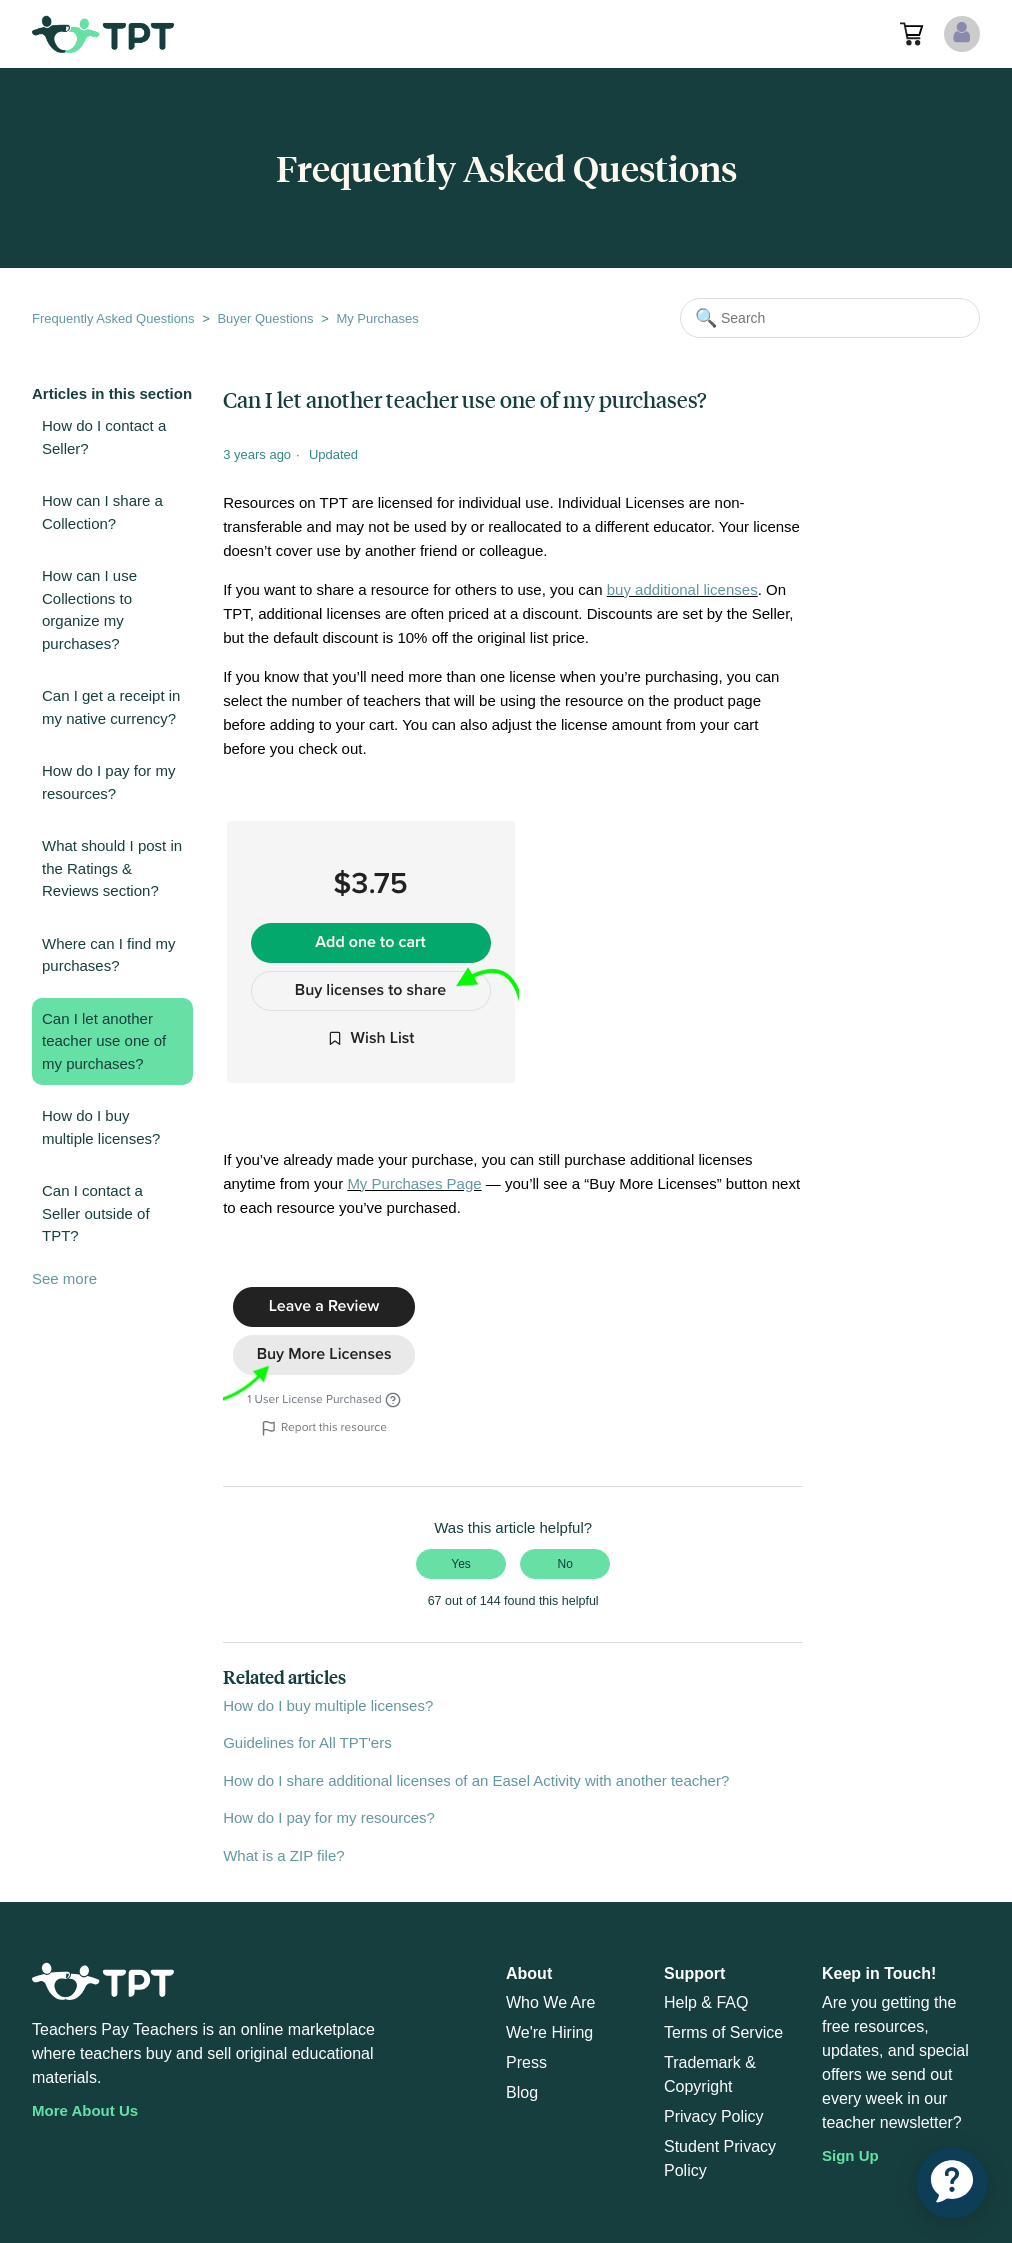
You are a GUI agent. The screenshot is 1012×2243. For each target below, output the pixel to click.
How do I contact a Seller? (104, 437)
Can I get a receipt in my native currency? (111, 707)
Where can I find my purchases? (108, 955)
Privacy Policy (714, 2116)
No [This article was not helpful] (565, 1564)
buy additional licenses (682, 589)
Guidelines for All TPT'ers (307, 1742)
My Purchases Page (414, 1183)
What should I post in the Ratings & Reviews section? (112, 868)
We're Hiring (549, 2032)
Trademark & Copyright (710, 2074)
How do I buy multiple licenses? (101, 1127)
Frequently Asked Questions (113, 318)
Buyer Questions (265, 318)
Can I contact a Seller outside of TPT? (96, 1213)
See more (64, 1278)
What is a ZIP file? (283, 1855)
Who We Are (551, 2002)
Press (526, 2062)
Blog (522, 2092)
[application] (952, 2183)
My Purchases (377, 318)
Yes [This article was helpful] (461, 1564)
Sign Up (850, 2155)
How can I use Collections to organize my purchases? (89, 609)
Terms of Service (723, 2032)
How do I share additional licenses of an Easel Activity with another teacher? (476, 1780)
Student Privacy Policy (720, 2158)
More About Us (85, 2110)
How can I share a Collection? (102, 512)
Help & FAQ (706, 2002)
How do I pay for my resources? (108, 782)
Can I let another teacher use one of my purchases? (104, 1041)
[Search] (830, 318)
